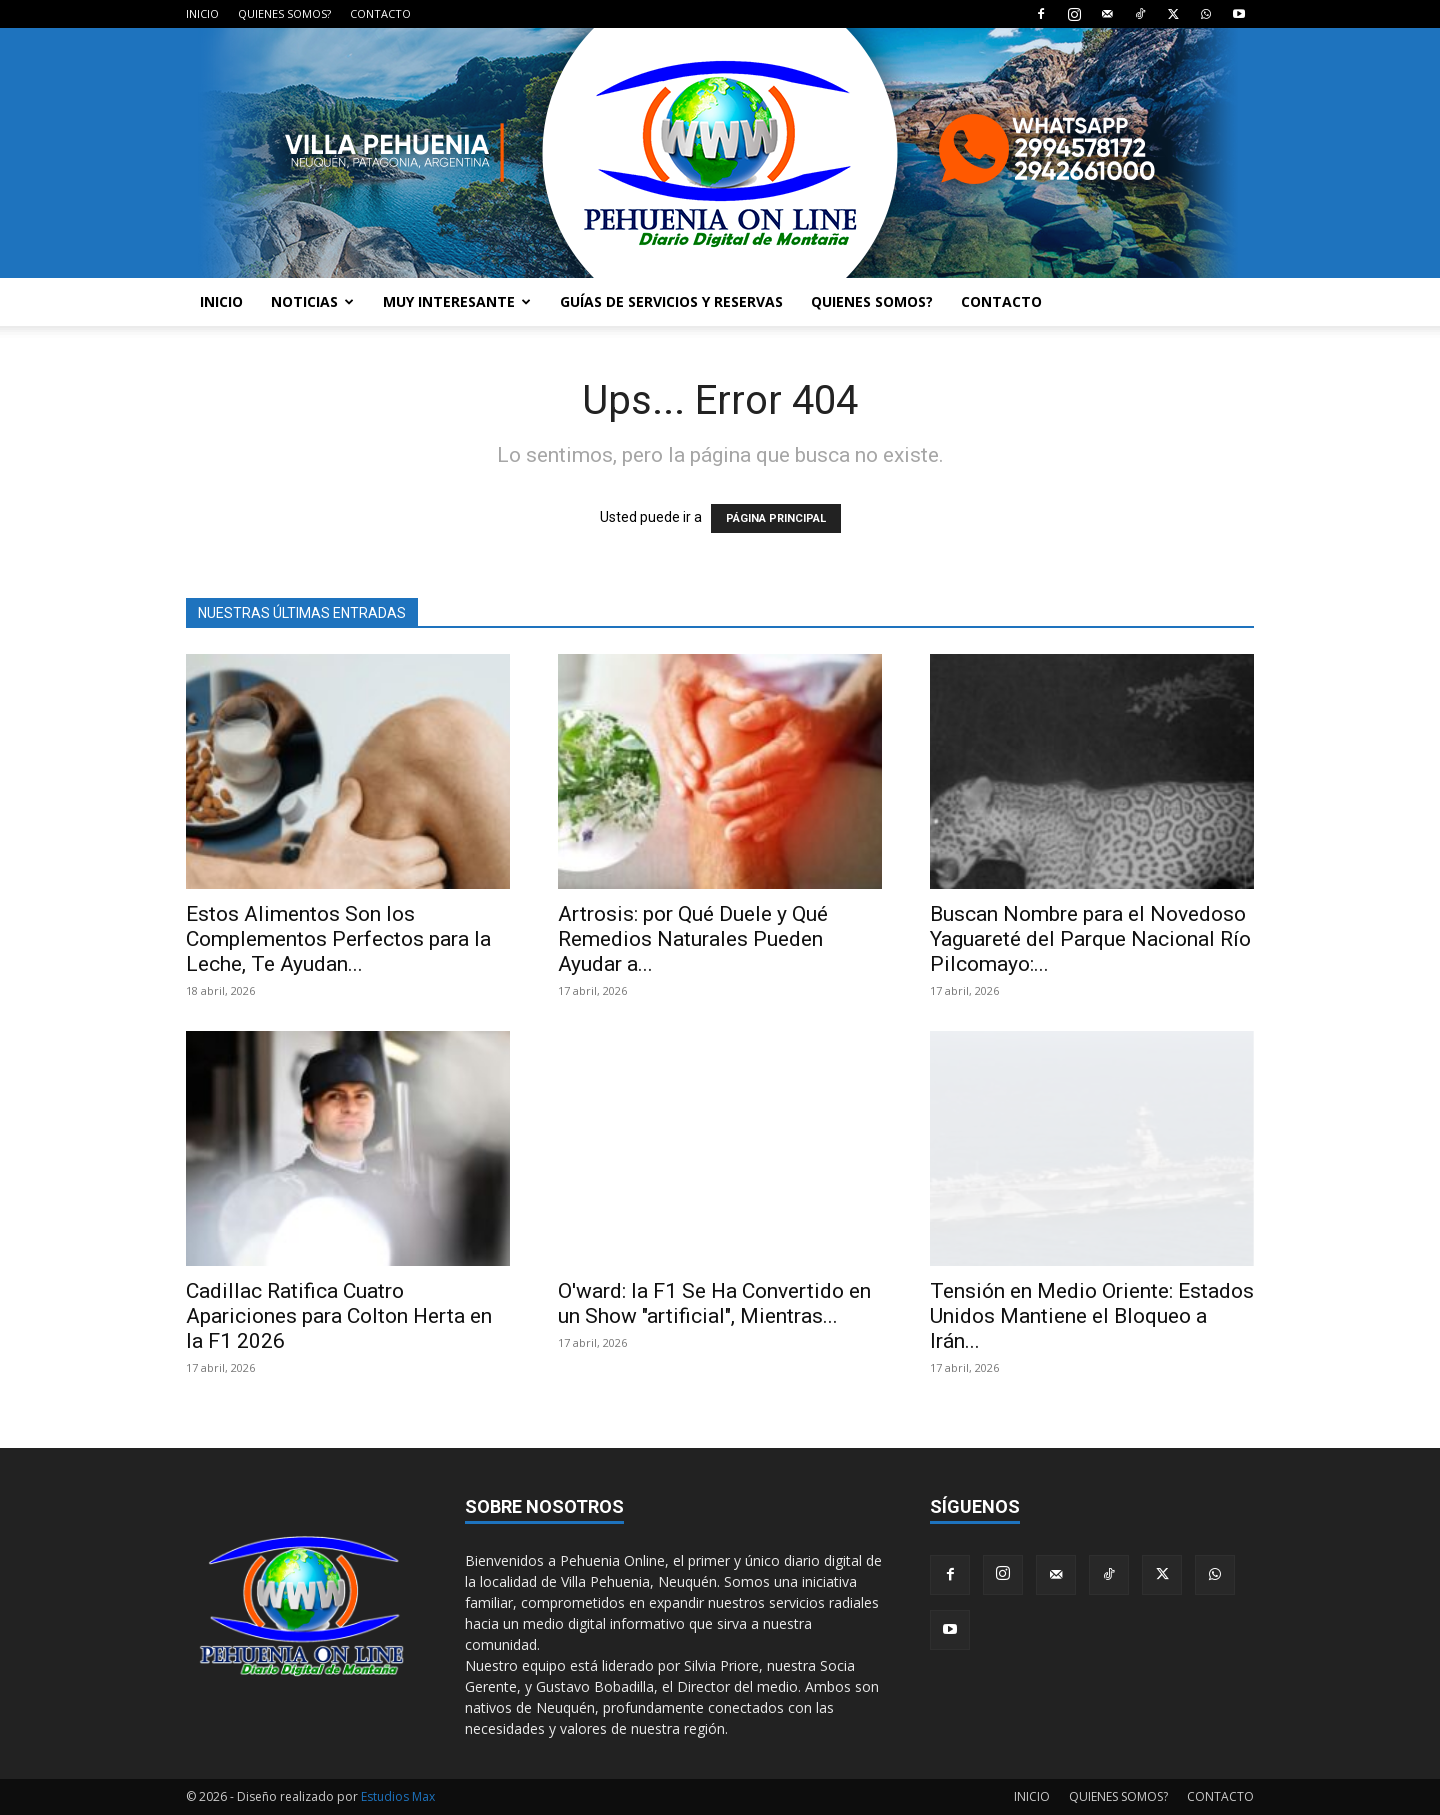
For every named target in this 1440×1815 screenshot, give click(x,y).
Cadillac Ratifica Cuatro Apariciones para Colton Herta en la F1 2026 (339, 1316)
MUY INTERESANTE (457, 301)
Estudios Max (398, 1796)
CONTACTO (380, 13)
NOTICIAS (312, 301)
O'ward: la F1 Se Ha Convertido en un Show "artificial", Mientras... (714, 1303)
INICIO (202, 13)
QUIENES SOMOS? (284, 13)
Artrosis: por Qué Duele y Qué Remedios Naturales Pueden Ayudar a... (693, 939)
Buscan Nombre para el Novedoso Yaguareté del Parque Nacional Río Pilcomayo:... (1090, 939)
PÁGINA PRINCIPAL (776, 518)
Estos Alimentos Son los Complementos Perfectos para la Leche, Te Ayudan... (338, 939)
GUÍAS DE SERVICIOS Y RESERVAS (671, 301)
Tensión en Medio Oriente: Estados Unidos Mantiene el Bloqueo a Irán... (1092, 1316)
